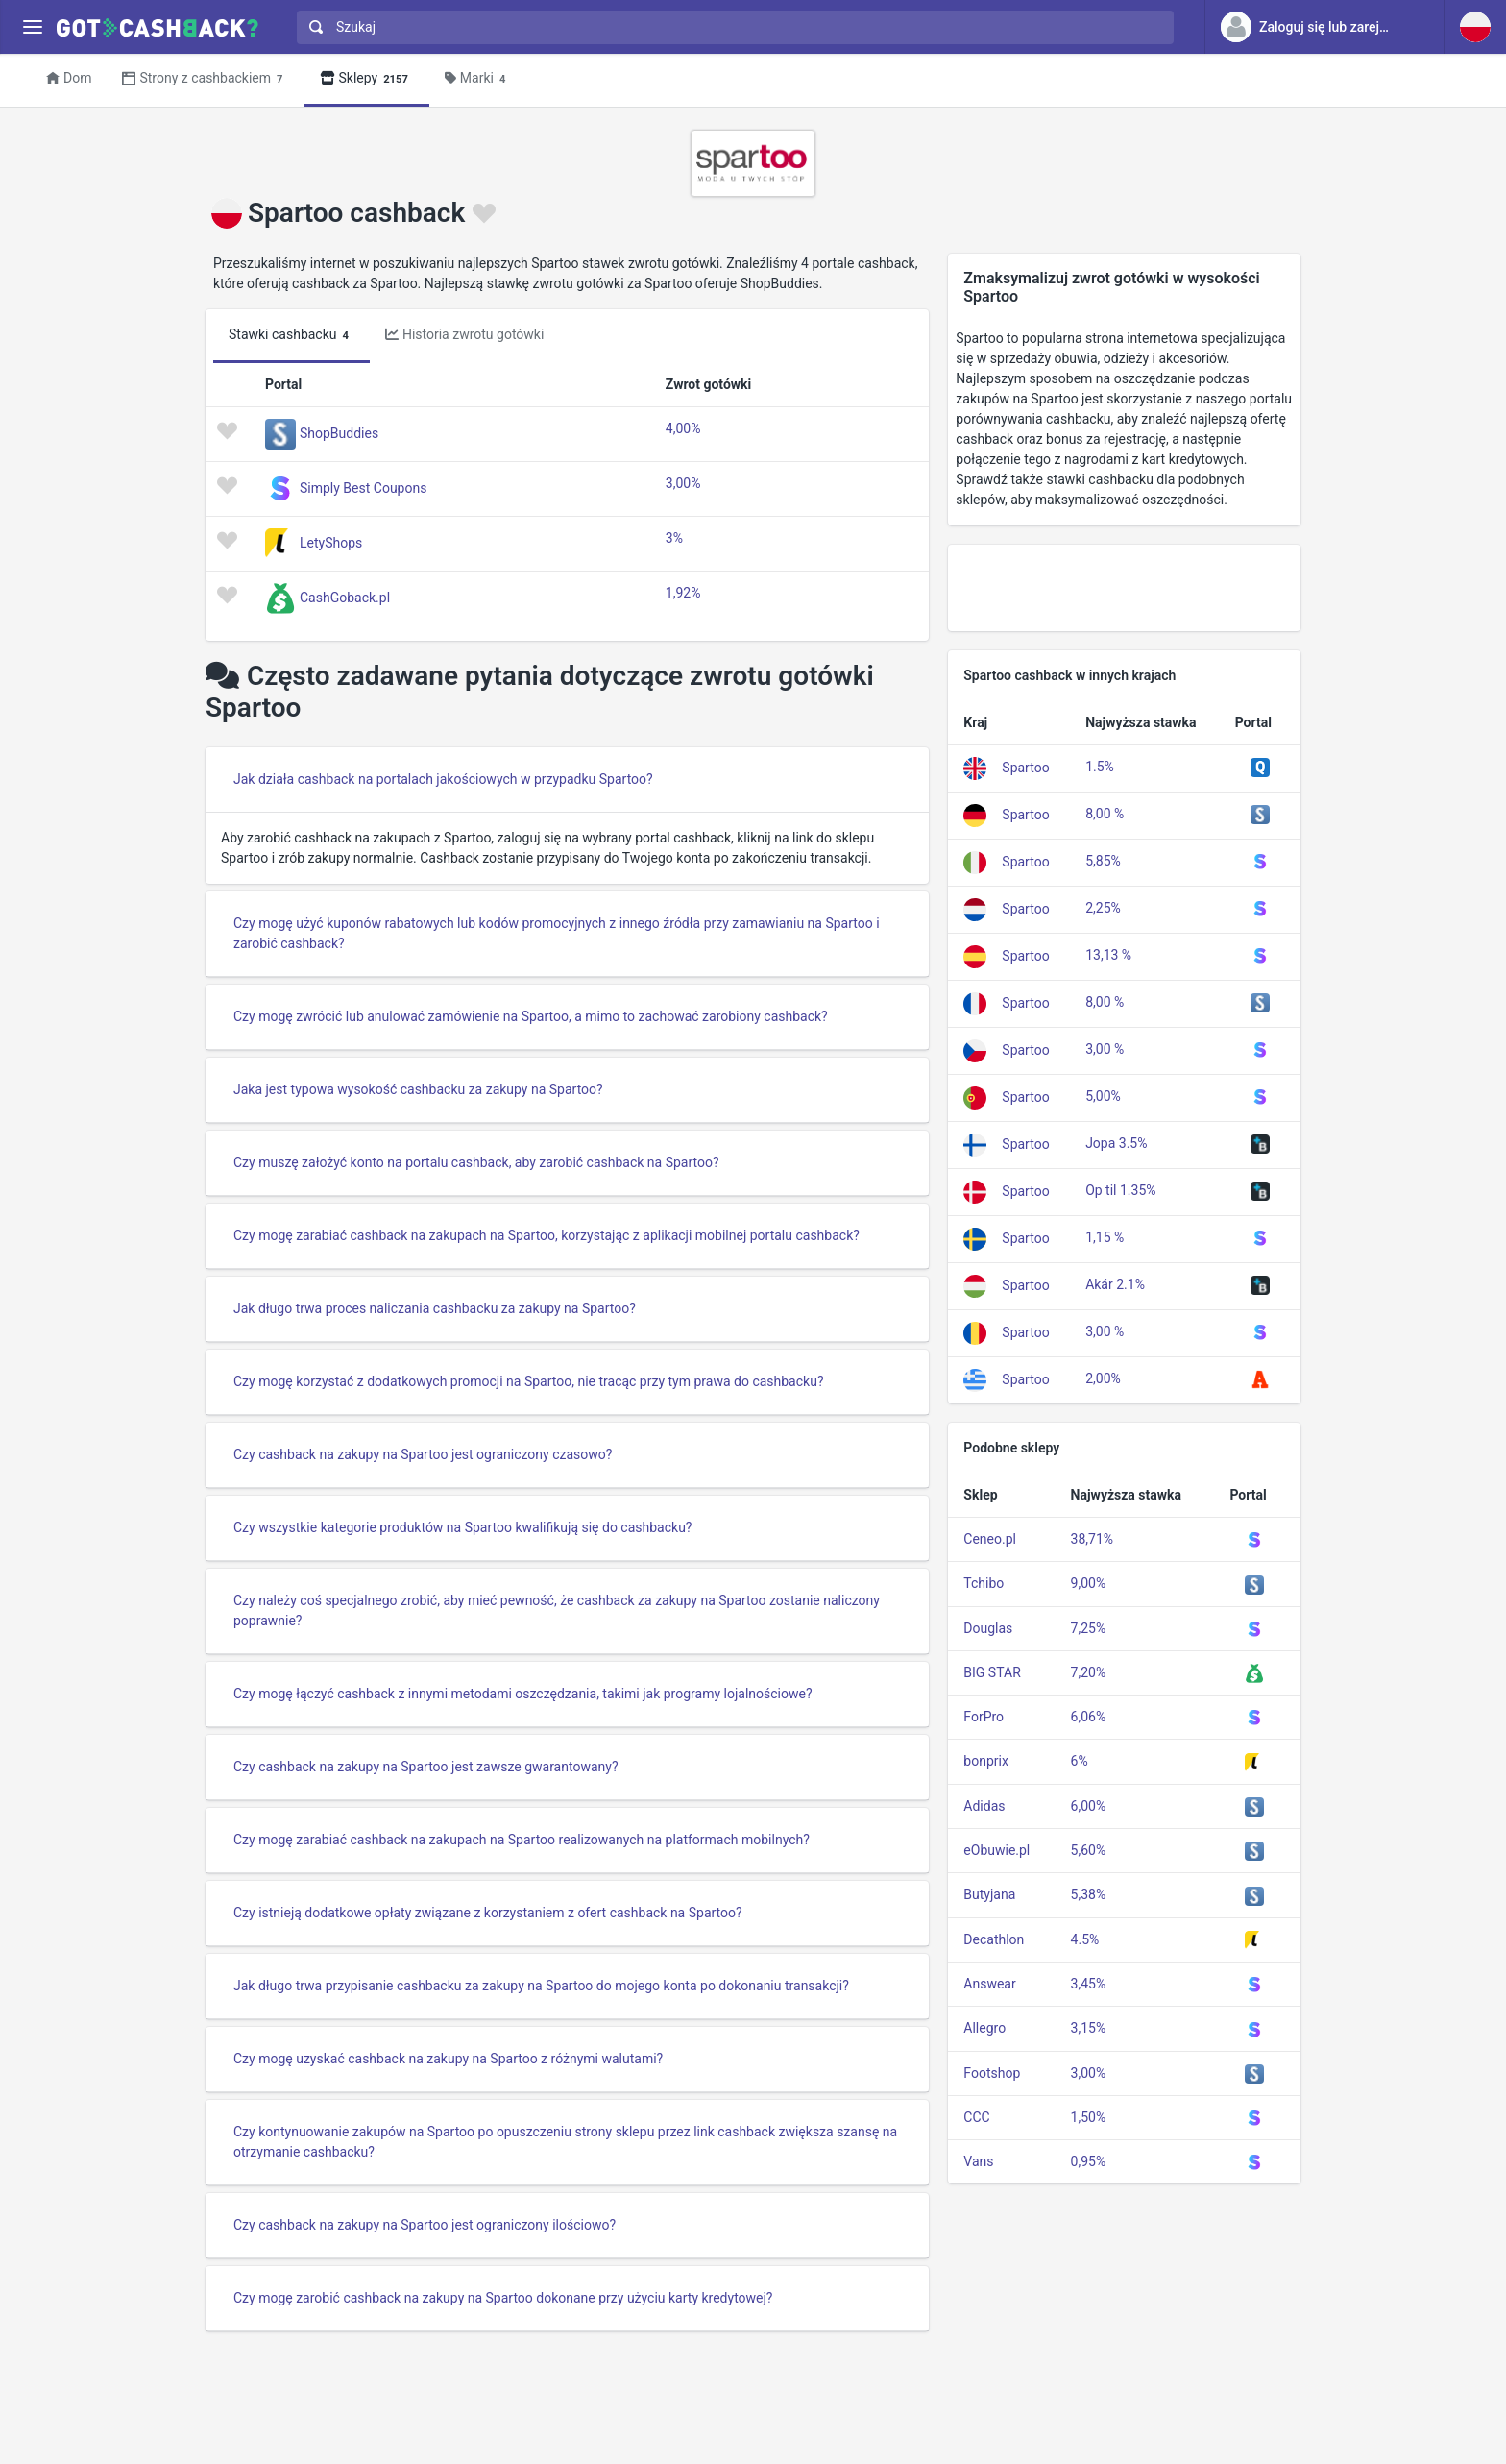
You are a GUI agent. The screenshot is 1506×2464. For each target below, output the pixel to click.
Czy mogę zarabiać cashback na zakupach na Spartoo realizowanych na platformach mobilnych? (521, 1839)
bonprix (985, 1761)
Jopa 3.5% (1116, 1143)
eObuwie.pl (996, 1850)
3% (674, 538)
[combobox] (731, 27)
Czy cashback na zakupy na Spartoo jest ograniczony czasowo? (422, 1454)
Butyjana (989, 1894)
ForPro (983, 1716)
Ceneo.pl (989, 1539)
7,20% (1088, 1672)
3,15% (1088, 2028)
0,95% (1088, 2161)
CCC (976, 2117)
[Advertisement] (1124, 588)
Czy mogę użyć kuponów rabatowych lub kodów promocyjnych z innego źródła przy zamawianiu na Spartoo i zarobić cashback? (556, 933)
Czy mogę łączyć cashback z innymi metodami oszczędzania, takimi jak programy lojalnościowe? (523, 1693)
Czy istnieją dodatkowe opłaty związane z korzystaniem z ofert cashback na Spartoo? (487, 1912)
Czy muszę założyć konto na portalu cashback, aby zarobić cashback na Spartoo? (476, 1162)
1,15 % (1104, 1237)
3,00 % (1104, 1049)
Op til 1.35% (1120, 1190)
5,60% (1088, 1850)
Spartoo (1025, 767)
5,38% (1088, 1894)
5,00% (1103, 1096)
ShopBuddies (339, 433)
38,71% (1092, 1539)
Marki (478, 79)
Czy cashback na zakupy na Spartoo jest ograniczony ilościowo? (424, 2224)
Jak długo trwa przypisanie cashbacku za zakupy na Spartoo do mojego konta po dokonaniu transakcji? (541, 1985)
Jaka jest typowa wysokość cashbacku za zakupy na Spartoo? (418, 1089)
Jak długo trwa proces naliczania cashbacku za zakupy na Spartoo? (434, 1308)
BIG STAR (991, 1672)
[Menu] (32, 27)
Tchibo (983, 1583)
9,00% (1088, 1583)
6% (1079, 1761)
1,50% (1088, 2117)
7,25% (1088, 1628)
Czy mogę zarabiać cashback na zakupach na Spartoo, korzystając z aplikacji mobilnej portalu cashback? (546, 1235)
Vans (978, 2161)
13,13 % (1108, 955)
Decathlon (993, 1939)
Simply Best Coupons (363, 488)
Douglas (987, 1628)
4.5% (1085, 1939)
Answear (989, 1983)
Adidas (984, 1806)
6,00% (1088, 1806)
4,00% (683, 428)
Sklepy (367, 79)
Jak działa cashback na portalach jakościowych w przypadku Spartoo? (443, 779)
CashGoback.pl (345, 597)
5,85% (1103, 860)
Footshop (991, 2073)
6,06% (1088, 1716)
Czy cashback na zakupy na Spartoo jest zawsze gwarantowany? (426, 1766)
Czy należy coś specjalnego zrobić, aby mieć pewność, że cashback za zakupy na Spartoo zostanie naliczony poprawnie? (556, 1610)
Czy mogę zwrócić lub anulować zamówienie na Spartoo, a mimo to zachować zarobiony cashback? (530, 1016)
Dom (68, 77)
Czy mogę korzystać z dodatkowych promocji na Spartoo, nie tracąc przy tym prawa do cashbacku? (528, 1381)
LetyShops (331, 542)
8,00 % (1104, 813)
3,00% (683, 483)
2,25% (1103, 907)
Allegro (984, 2028)
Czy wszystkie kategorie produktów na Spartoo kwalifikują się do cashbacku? (462, 1527)
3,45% (1088, 1983)
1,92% (683, 592)
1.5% (1099, 766)
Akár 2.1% (1115, 1284)
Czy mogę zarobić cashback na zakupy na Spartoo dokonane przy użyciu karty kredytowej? (502, 2297)
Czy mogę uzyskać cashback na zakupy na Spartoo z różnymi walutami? (448, 2058)
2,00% (1103, 1378)
